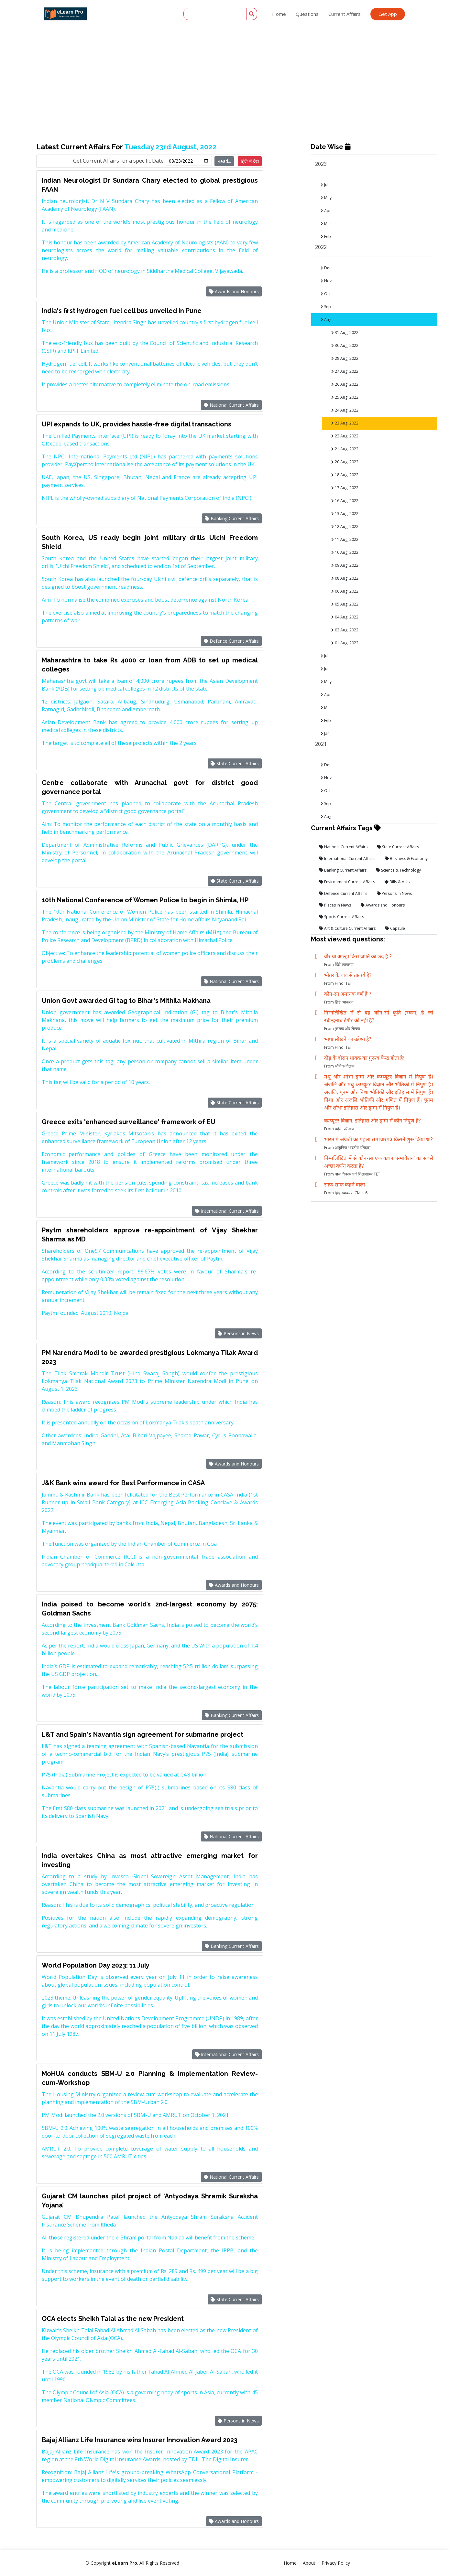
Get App (387, 14)
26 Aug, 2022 (344, 384)
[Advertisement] (224, 48)
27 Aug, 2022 (344, 371)
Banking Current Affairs (232, 518)
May (326, 197)
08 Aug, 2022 (344, 578)
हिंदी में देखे (250, 161)
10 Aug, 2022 (344, 552)
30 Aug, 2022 (344, 345)
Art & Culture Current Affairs (347, 928)
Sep (326, 306)
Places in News (335, 905)
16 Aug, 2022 (344, 500)
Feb (326, 236)
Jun (325, 668)
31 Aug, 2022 (344, 332)
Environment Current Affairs (347, 882)
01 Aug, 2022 (344, 643)
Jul (324, 185)
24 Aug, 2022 (344, 410)
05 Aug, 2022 (344, 604)
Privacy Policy (336, 2563)
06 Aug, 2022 (344, 591)
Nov (326, 281)
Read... (224, 161)
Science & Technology (398, 870)
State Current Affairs (235, 763)
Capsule (395, 928)
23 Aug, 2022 (344, 423)
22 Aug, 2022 (344, 436)
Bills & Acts (397, 882)
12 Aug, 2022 (344, 526)
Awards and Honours (234, 291)
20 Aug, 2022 (344, 462)
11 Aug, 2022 (344, 539)
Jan (325, 733)
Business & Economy (406, 858)
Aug (326, 319)
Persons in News (238, 1333)
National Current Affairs (231, 405)
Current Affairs (344, 14)
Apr (326, 210)
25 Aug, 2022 (344, 397)
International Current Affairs (227, 1211)
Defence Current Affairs (231, 641)
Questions (307, 14)
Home (279, 14)
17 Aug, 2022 (344, 487)
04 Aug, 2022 (344, 617)
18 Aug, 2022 (344, 475)
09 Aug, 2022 (344, 565)
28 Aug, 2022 (344, 358)
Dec (326, 268)
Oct (326, 293)
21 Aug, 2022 (344, 449)
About (309, 2563)
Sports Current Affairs (341, 916)
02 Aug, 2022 (344, 630)
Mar (326, 223)
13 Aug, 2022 (344, 513)
